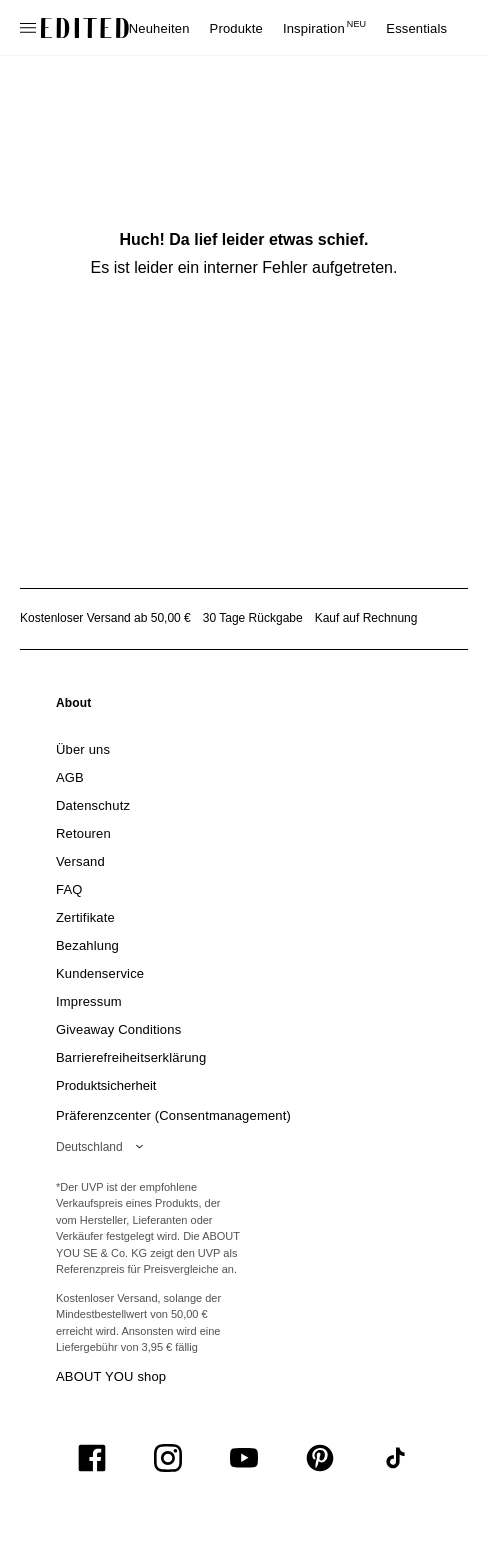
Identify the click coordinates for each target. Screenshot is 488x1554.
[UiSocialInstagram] (168, 1458)
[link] (74, 707)
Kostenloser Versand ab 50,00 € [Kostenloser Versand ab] (105, 618)
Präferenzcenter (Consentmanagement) (173, 1115)
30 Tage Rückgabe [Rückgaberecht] (253, 618)
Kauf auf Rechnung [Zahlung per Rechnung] (366, 618)
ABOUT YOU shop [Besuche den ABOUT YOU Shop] (111, 1376)
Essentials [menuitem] (416, 28)
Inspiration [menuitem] (324, 28)
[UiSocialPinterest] (320, 1458)
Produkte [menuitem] (236, 28)
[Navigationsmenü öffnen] (30, 28)
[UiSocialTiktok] (396, 1458)
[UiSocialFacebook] (92, 1458)
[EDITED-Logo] (85, 28)
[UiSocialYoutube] (244, 1458)
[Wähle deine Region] (103, 1147)
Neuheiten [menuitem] (159, 28)
